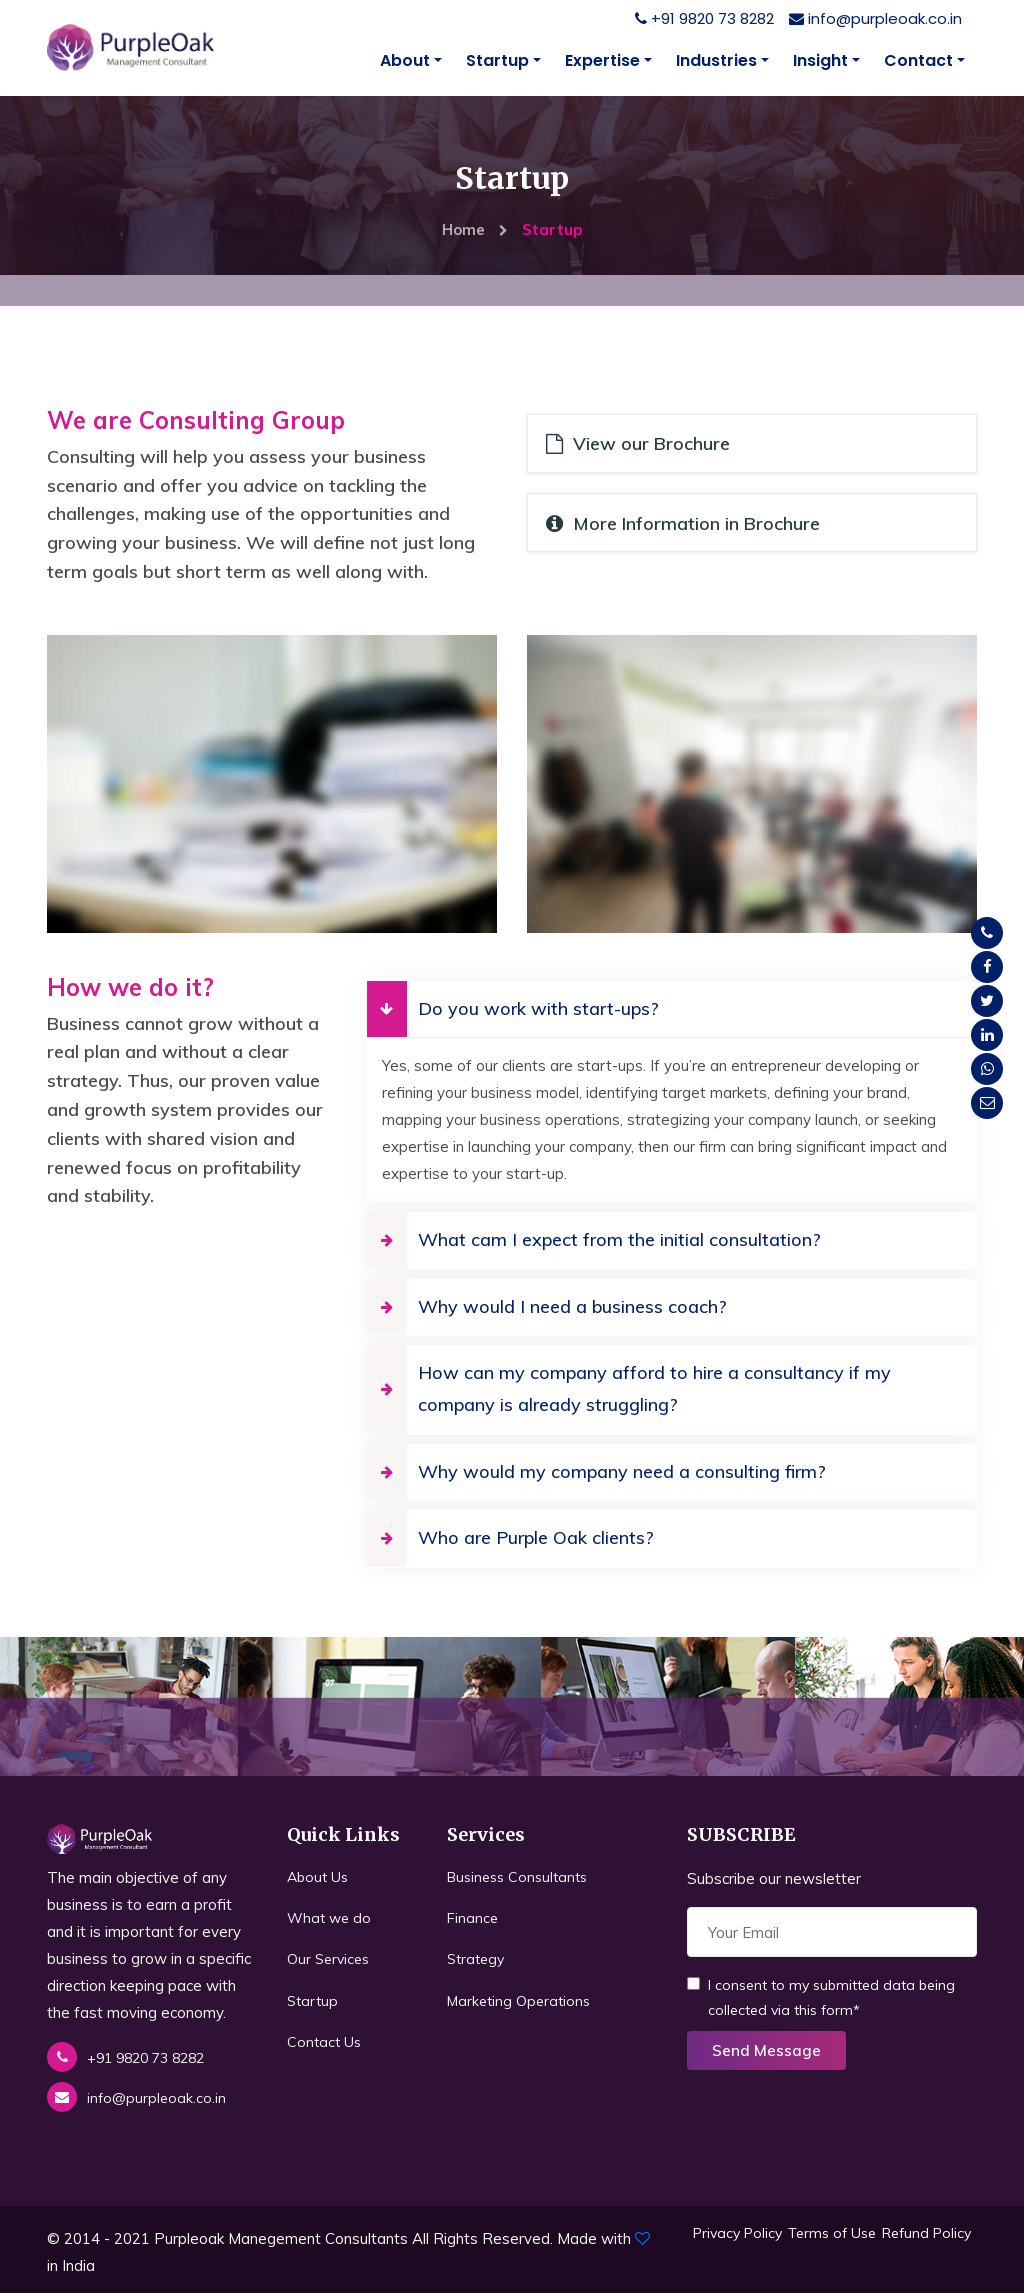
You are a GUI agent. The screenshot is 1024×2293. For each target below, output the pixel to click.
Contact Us (324, 2041)
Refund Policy (926, 2232)
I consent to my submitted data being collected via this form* (821, 1996)
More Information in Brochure (683, 522)
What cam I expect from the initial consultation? (594, 1239)
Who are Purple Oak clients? (510, 1537)
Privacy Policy (737, 2232)
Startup (497, 60)
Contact (918, 60)
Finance (472, 1918)
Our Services (328, 1959)
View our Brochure (638, 443)
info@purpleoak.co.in (875, 18)
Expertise (602, 60)
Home (475, 229)
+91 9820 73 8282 (704, 18)
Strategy (475, 1959)
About (405, 60)
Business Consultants (517, 1876)
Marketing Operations (518, 2000)
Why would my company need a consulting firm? (596, 1471)
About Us (317, 1876)
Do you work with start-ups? (513, 1008)
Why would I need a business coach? (547, 1306)
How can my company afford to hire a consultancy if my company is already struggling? (629, 1388)
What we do (329, 1918)
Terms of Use (832, 2232)
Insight (820, 60)
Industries (716, 60)
